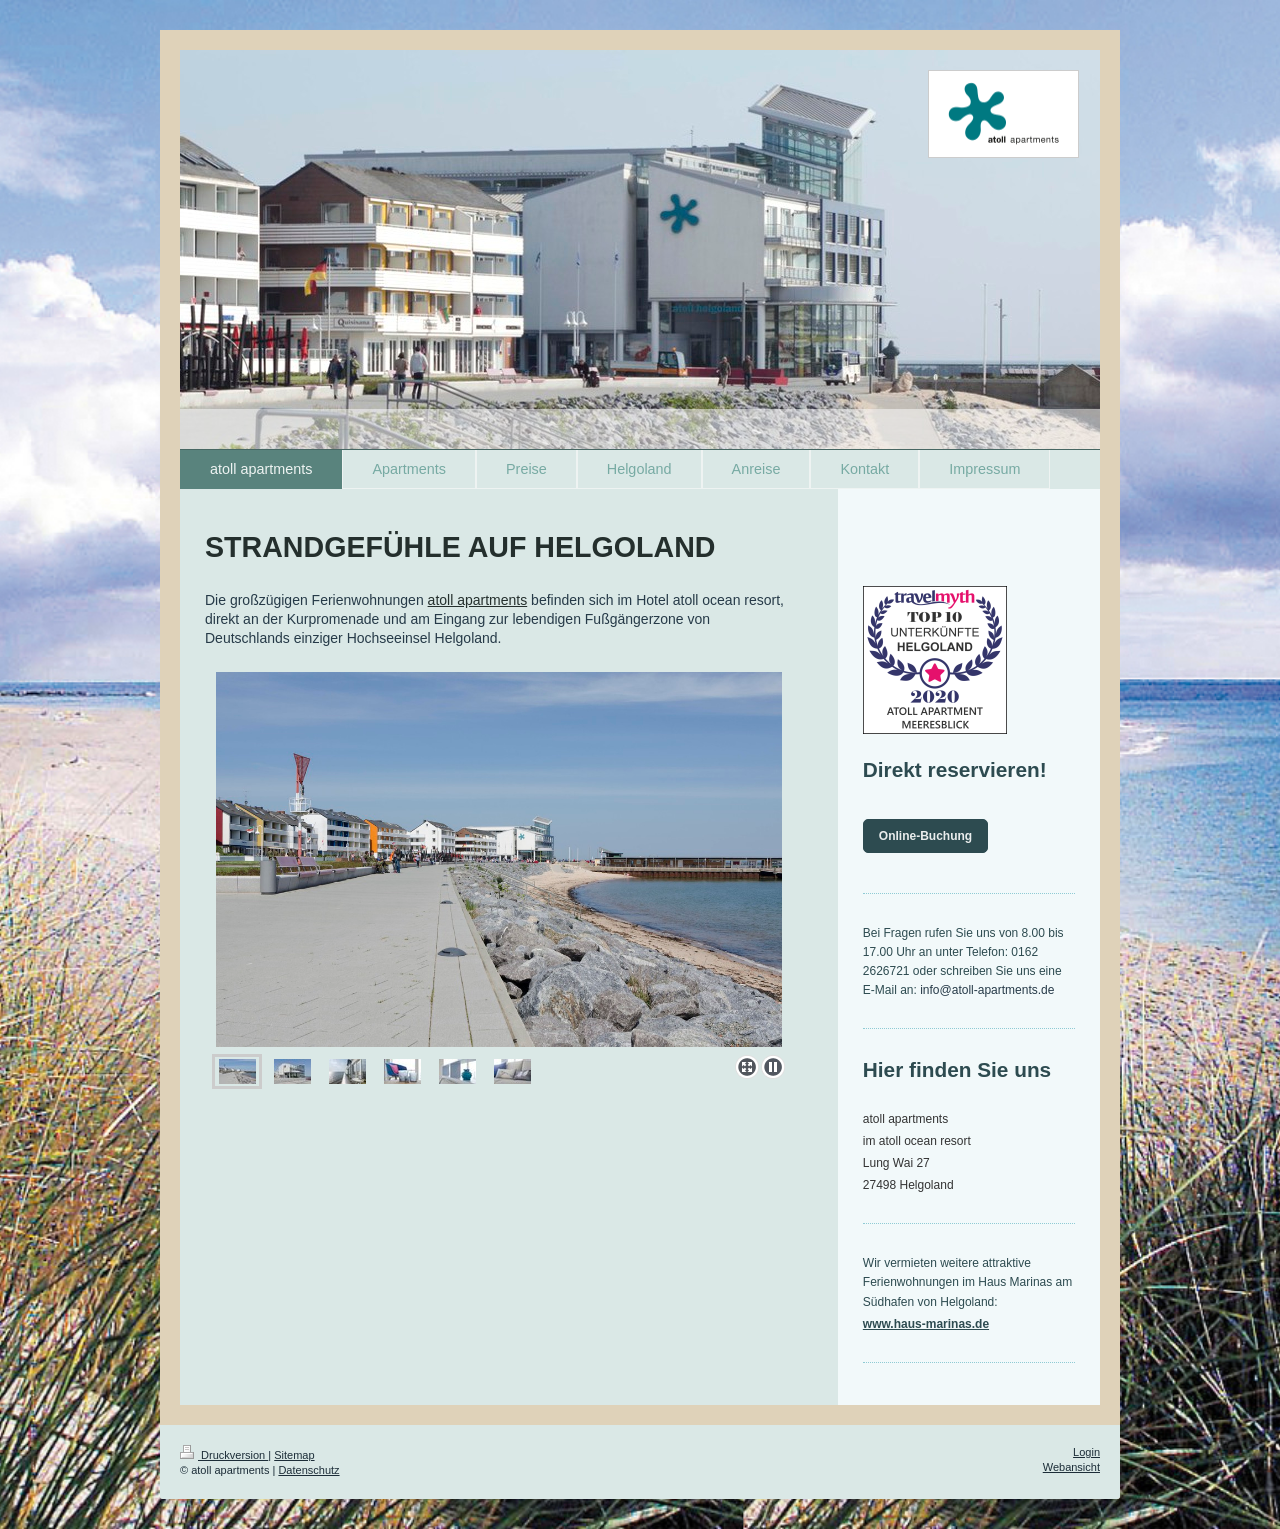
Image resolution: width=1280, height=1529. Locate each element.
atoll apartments (478, 600)
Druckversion (224, 1455)
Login (1086, 1452)
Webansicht (1071, 1467)
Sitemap (294, 1455)
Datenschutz (308, 1470)
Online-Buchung (925, 836)
